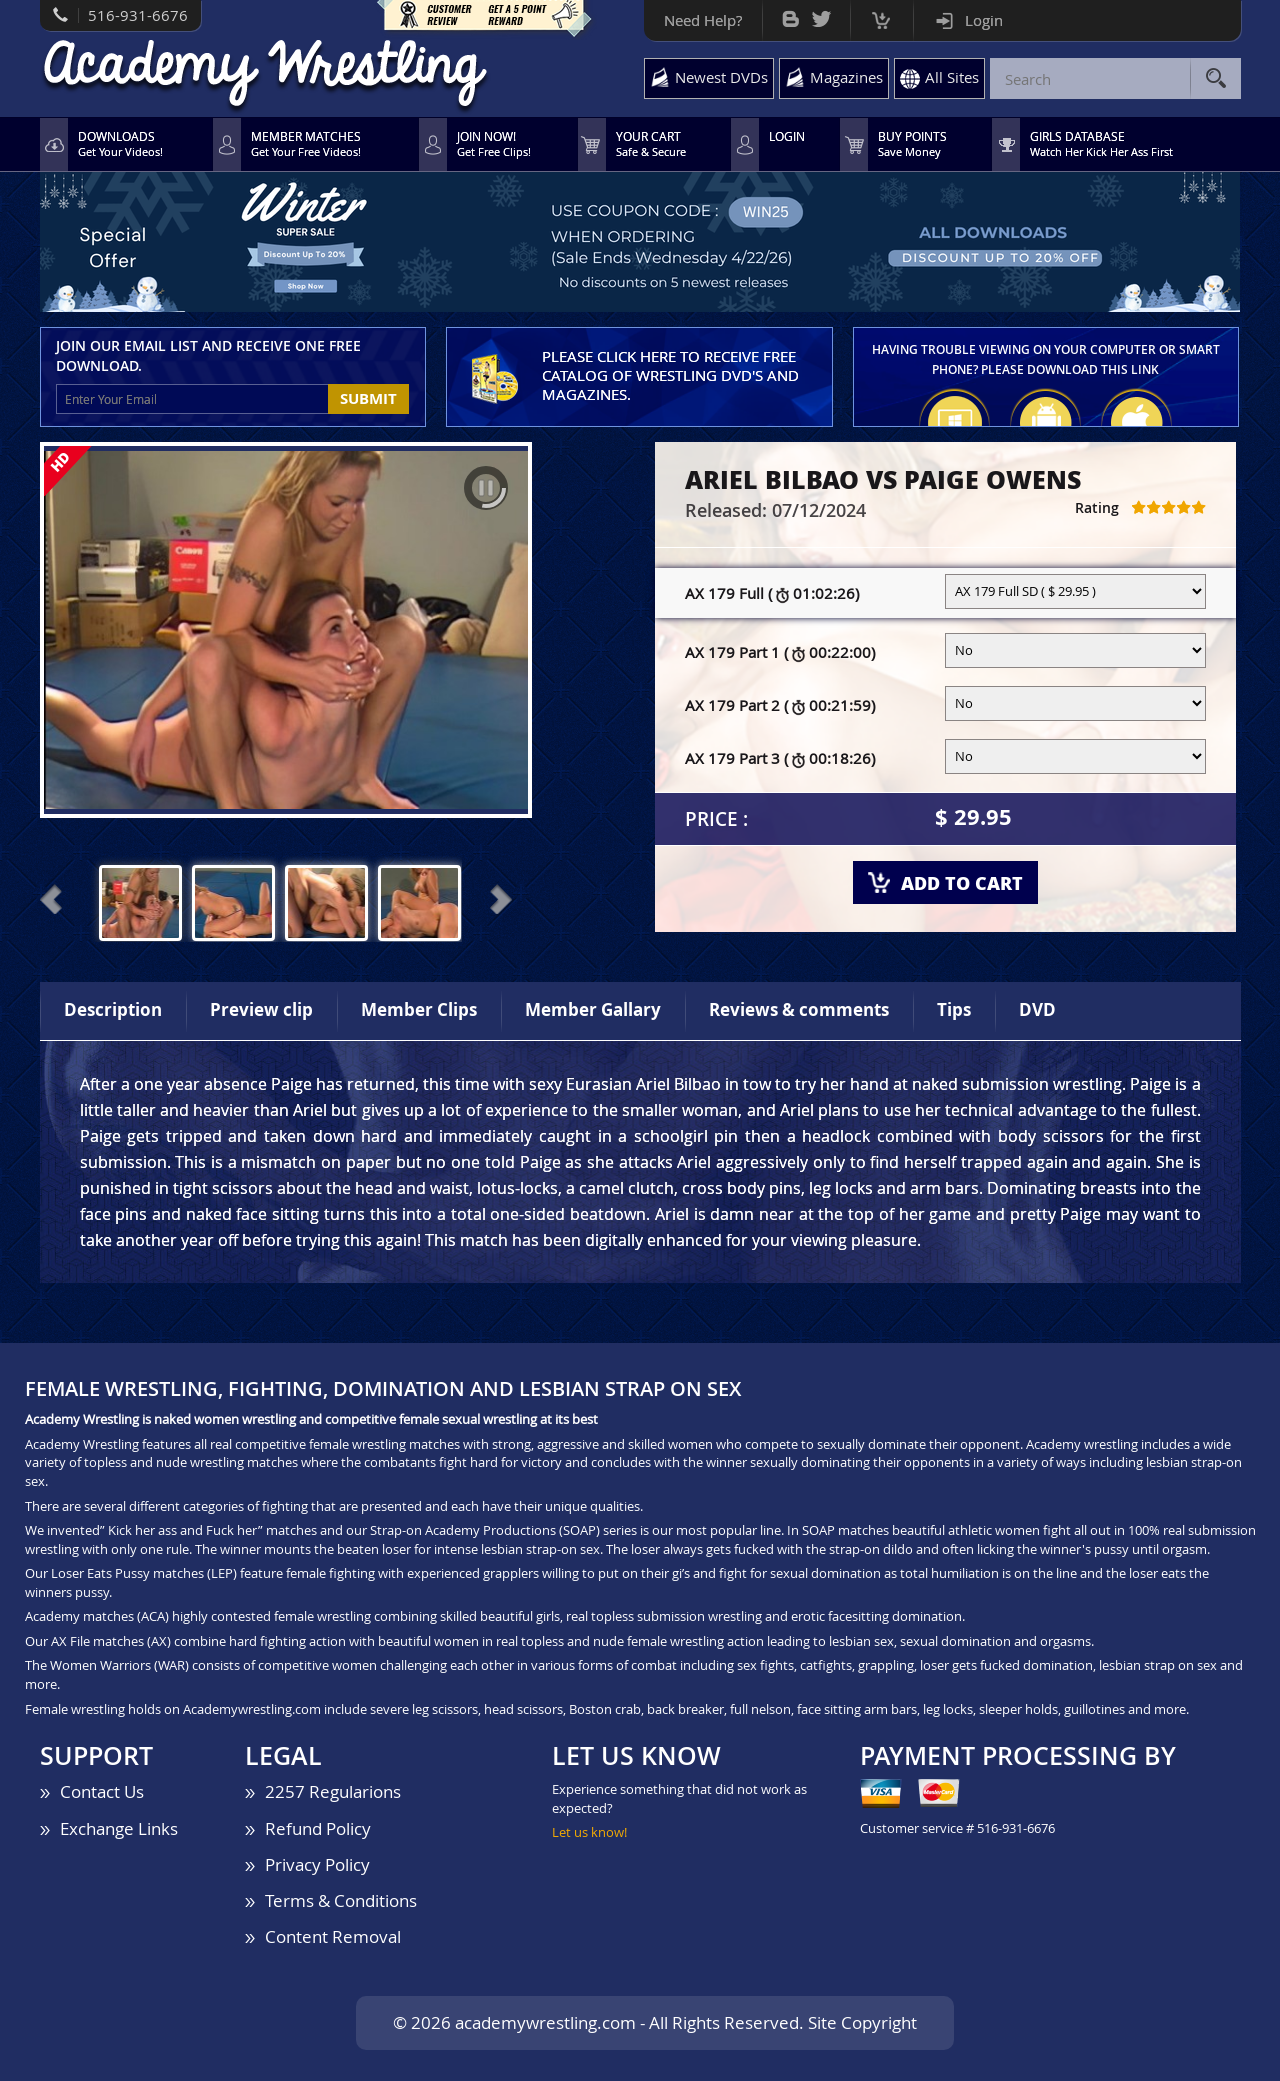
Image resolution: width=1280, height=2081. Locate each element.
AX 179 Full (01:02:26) (772, 594)
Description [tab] (113, 1009)
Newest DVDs (721, 77)
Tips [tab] (954, 1009)
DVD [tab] (1037, 1009)
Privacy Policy (317, 1864)
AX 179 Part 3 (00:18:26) (780, 759)
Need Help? (703, 20)
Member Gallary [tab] (593, 1009)
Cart (881, 15)
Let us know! (589, 1832)
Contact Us (102, 1791)
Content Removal (333, 1936)
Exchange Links (119, 1828)
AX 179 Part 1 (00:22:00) (780, 653)
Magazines (846, 77)
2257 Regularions (333, 1791)
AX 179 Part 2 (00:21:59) (780, 706)
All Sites (952, 77)
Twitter (821, 14)
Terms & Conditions (341, 1900)
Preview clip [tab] (261, 1009)
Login (984, 20)
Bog (790, 14)
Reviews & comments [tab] (799, 1009)
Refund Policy (318, 1828)
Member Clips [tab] (419, 1009)
